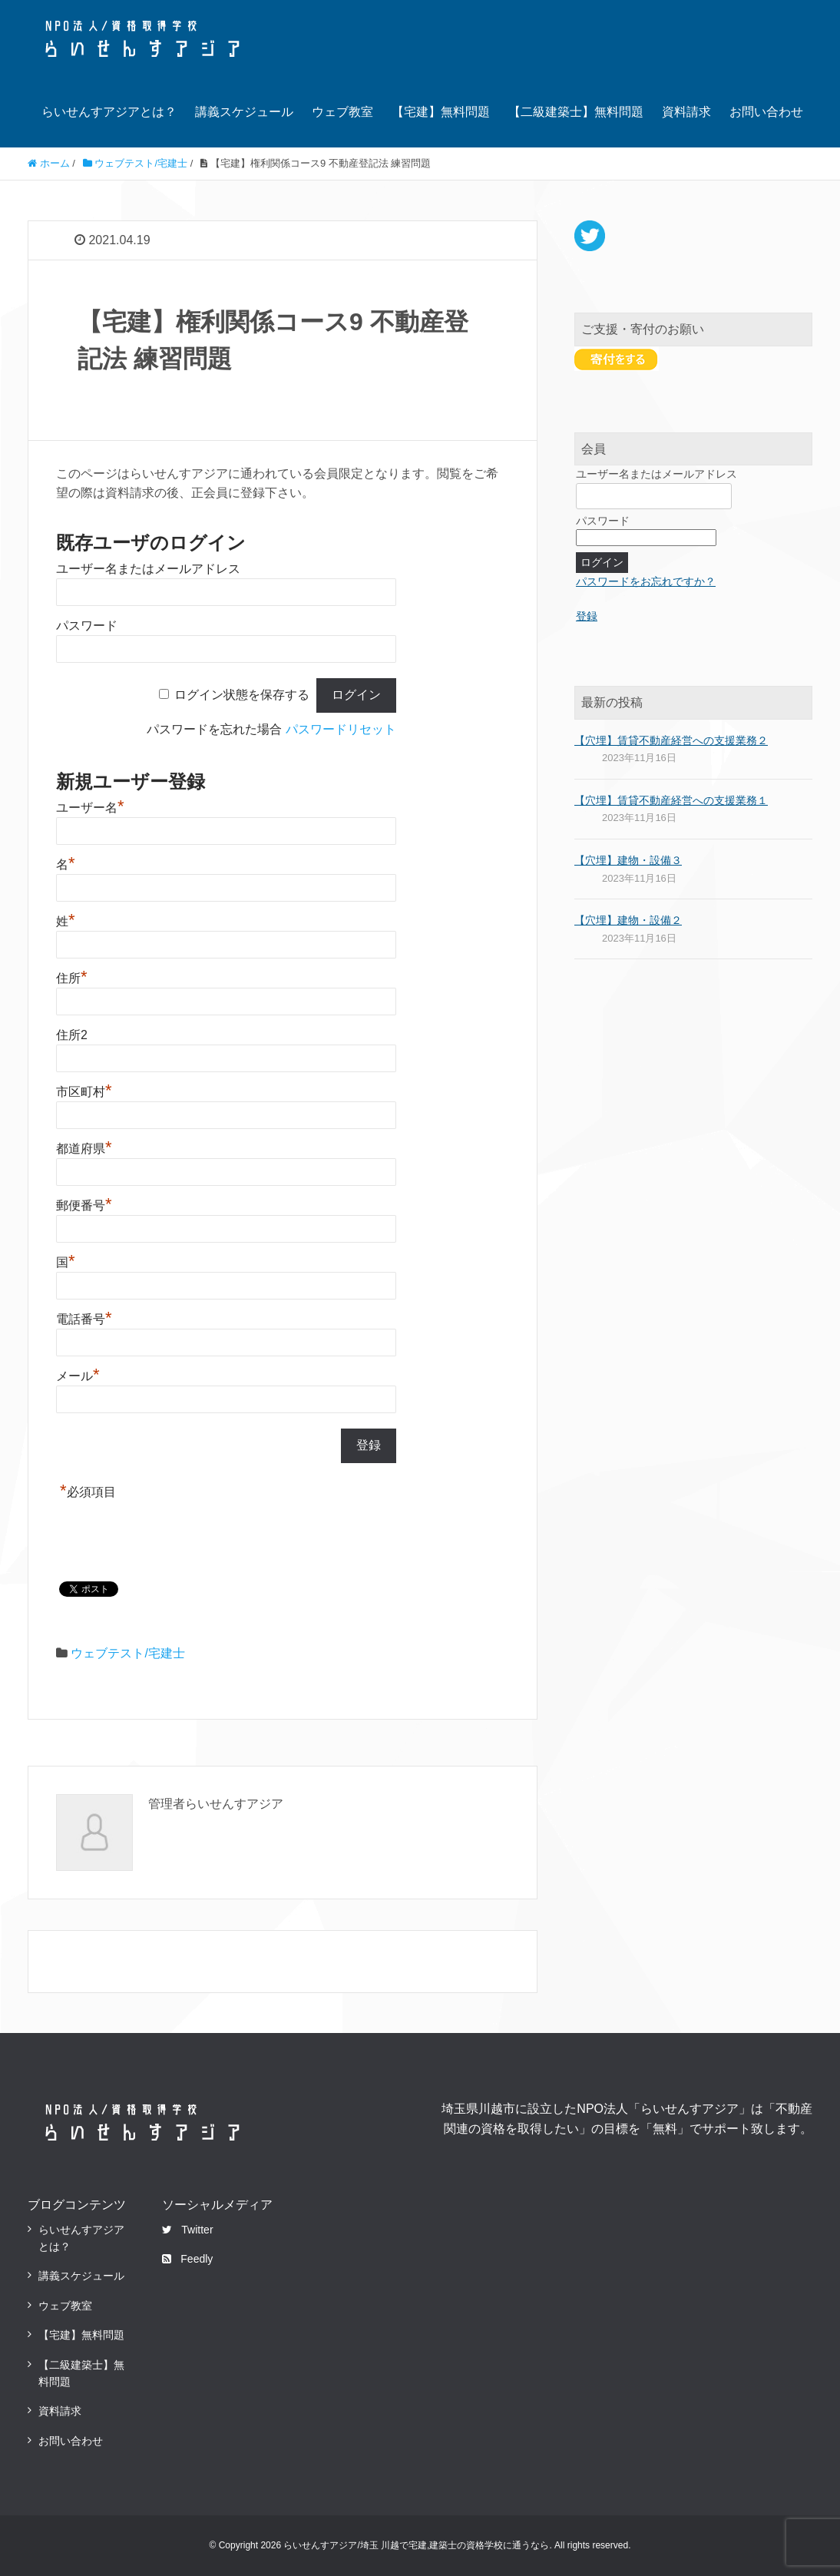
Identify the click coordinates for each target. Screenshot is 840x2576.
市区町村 (84, 1091)
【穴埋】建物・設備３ (628, 860)
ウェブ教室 (342, 111)
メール (78, 1375)
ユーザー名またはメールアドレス (148, 568)
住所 (72, 978)
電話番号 (84, 1319)
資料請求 (686, 111)
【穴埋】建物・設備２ (628, 920)
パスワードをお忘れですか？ (646, 581)
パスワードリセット (341, 729)
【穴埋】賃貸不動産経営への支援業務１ (671, 800)
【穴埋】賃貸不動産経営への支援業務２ (671, 740)
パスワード (86, 625)
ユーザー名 (90, 807)
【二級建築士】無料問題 (575, 111)
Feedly (187, 2259)
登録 (586, 616)
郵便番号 (84, 1205)
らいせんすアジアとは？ (109, 111)
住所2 (72, 1034)
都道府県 (84, 1148)
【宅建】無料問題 (441, 111)
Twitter (187, 2229)
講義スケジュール (244, 111)
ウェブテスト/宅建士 (127, 1653)
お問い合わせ (766, 111)
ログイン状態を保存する (241, 694)
